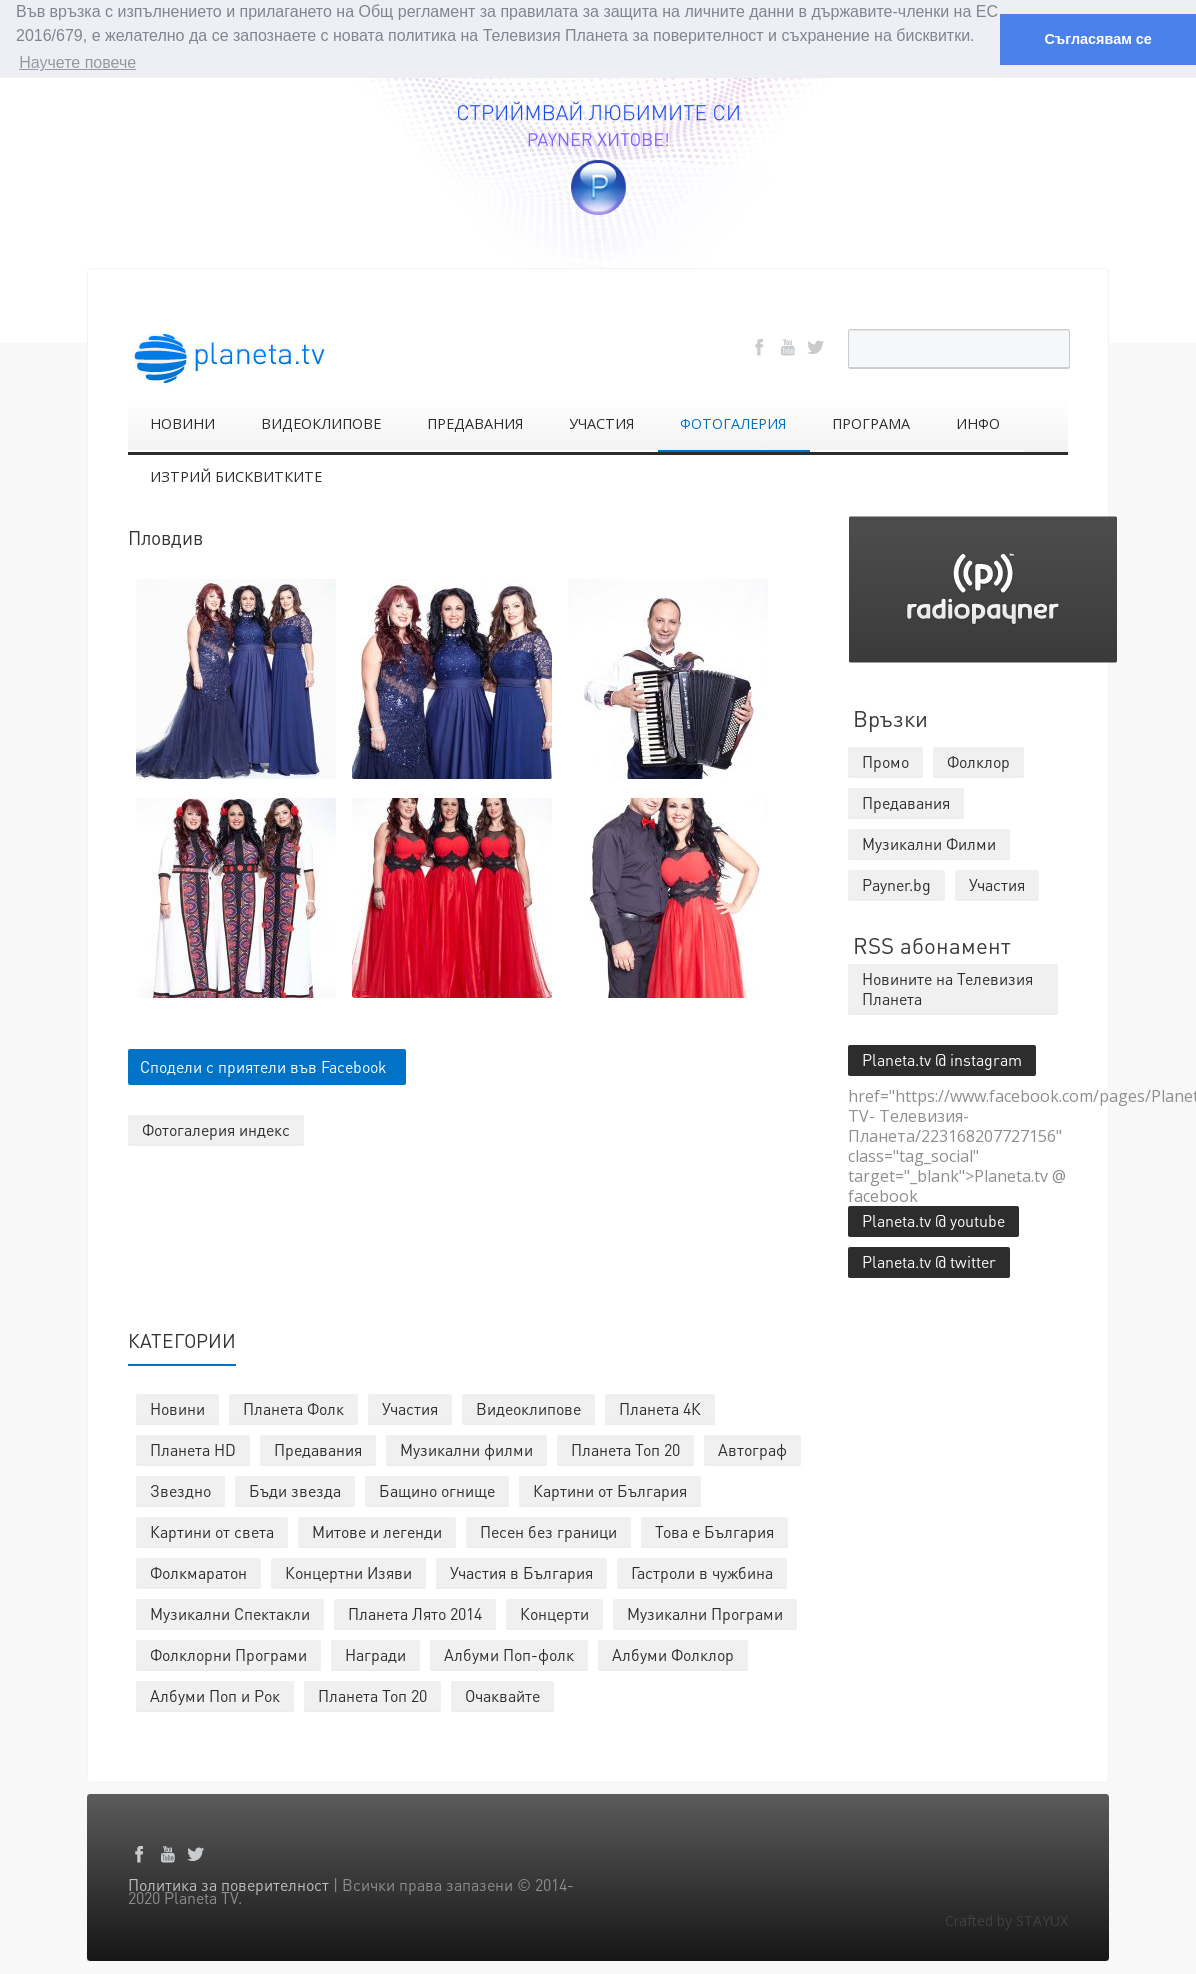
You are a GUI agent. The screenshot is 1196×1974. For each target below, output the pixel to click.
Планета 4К (660, 1407)
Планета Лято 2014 (415, 1612)
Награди (375, 1653)
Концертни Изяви (348, 1571)
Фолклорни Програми (228, 1653)
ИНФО (978, 422)
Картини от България (610, 1489)
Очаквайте (502, 1694)
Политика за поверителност (228, 1883)
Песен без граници (548, 1530)
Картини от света (212, 1530)
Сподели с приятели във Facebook (263, 1065)
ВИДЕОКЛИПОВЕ (321, 422)
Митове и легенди (377, 1530)
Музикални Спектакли (230, 1612)
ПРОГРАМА (871, 422)
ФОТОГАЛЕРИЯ (733, 422)
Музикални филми (466, 1448)
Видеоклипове (528, 1407)
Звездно (180, 1489)
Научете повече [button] (77, 62)
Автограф (752, 1448)
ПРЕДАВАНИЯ (475, 422)
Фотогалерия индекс (216, 1128)
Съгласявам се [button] (1097, 39)
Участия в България (521, 1571)
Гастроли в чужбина (702, 1571)
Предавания (318, 1448)
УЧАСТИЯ (601, 422)
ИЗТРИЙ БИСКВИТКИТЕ (236, 475)
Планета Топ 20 (625, 1448)
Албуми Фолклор (673, 1653)
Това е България (714, 1530)
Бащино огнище (437, 1489)
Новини (177, 1407)
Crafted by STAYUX (1006, 1919)
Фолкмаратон (198, 1571)
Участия (410, 1407)
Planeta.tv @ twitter (929, 1260)
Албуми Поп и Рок (215, 1694)
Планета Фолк (293, 1407)
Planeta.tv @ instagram (942, 1058)
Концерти (554, 1612)
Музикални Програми (705, 1612)
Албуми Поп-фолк (509, 1653)
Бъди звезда (295, 1489)
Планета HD (193, 1448)
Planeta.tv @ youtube (933, 1219)
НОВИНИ (182, 422)
